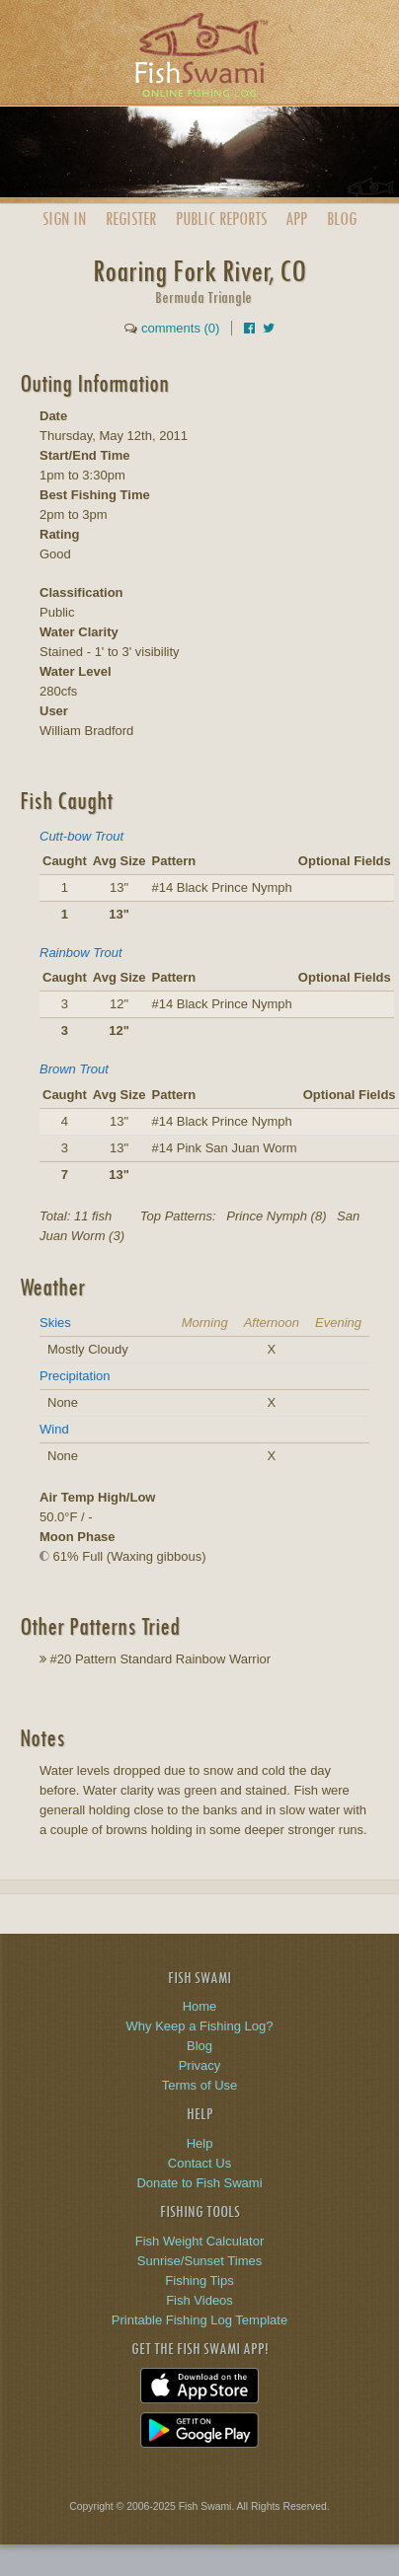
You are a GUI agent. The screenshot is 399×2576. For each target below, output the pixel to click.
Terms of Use (200, 2085)
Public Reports (221, 218)
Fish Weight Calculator (200, 2241)
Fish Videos (199, 2300)
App (296, 218)
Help (200, 2143)
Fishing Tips (199, 2280)
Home (200, 2006)
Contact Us (199, 2163)
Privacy (200, 2065)
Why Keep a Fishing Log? (200, 2026)
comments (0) (180, 328)
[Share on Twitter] (269, 328)
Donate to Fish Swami (199, 2182)
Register (131, 218)
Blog (342, 218)
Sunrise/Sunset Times (199, 2260)
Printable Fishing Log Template (199, 2320)
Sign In (64, 218)
